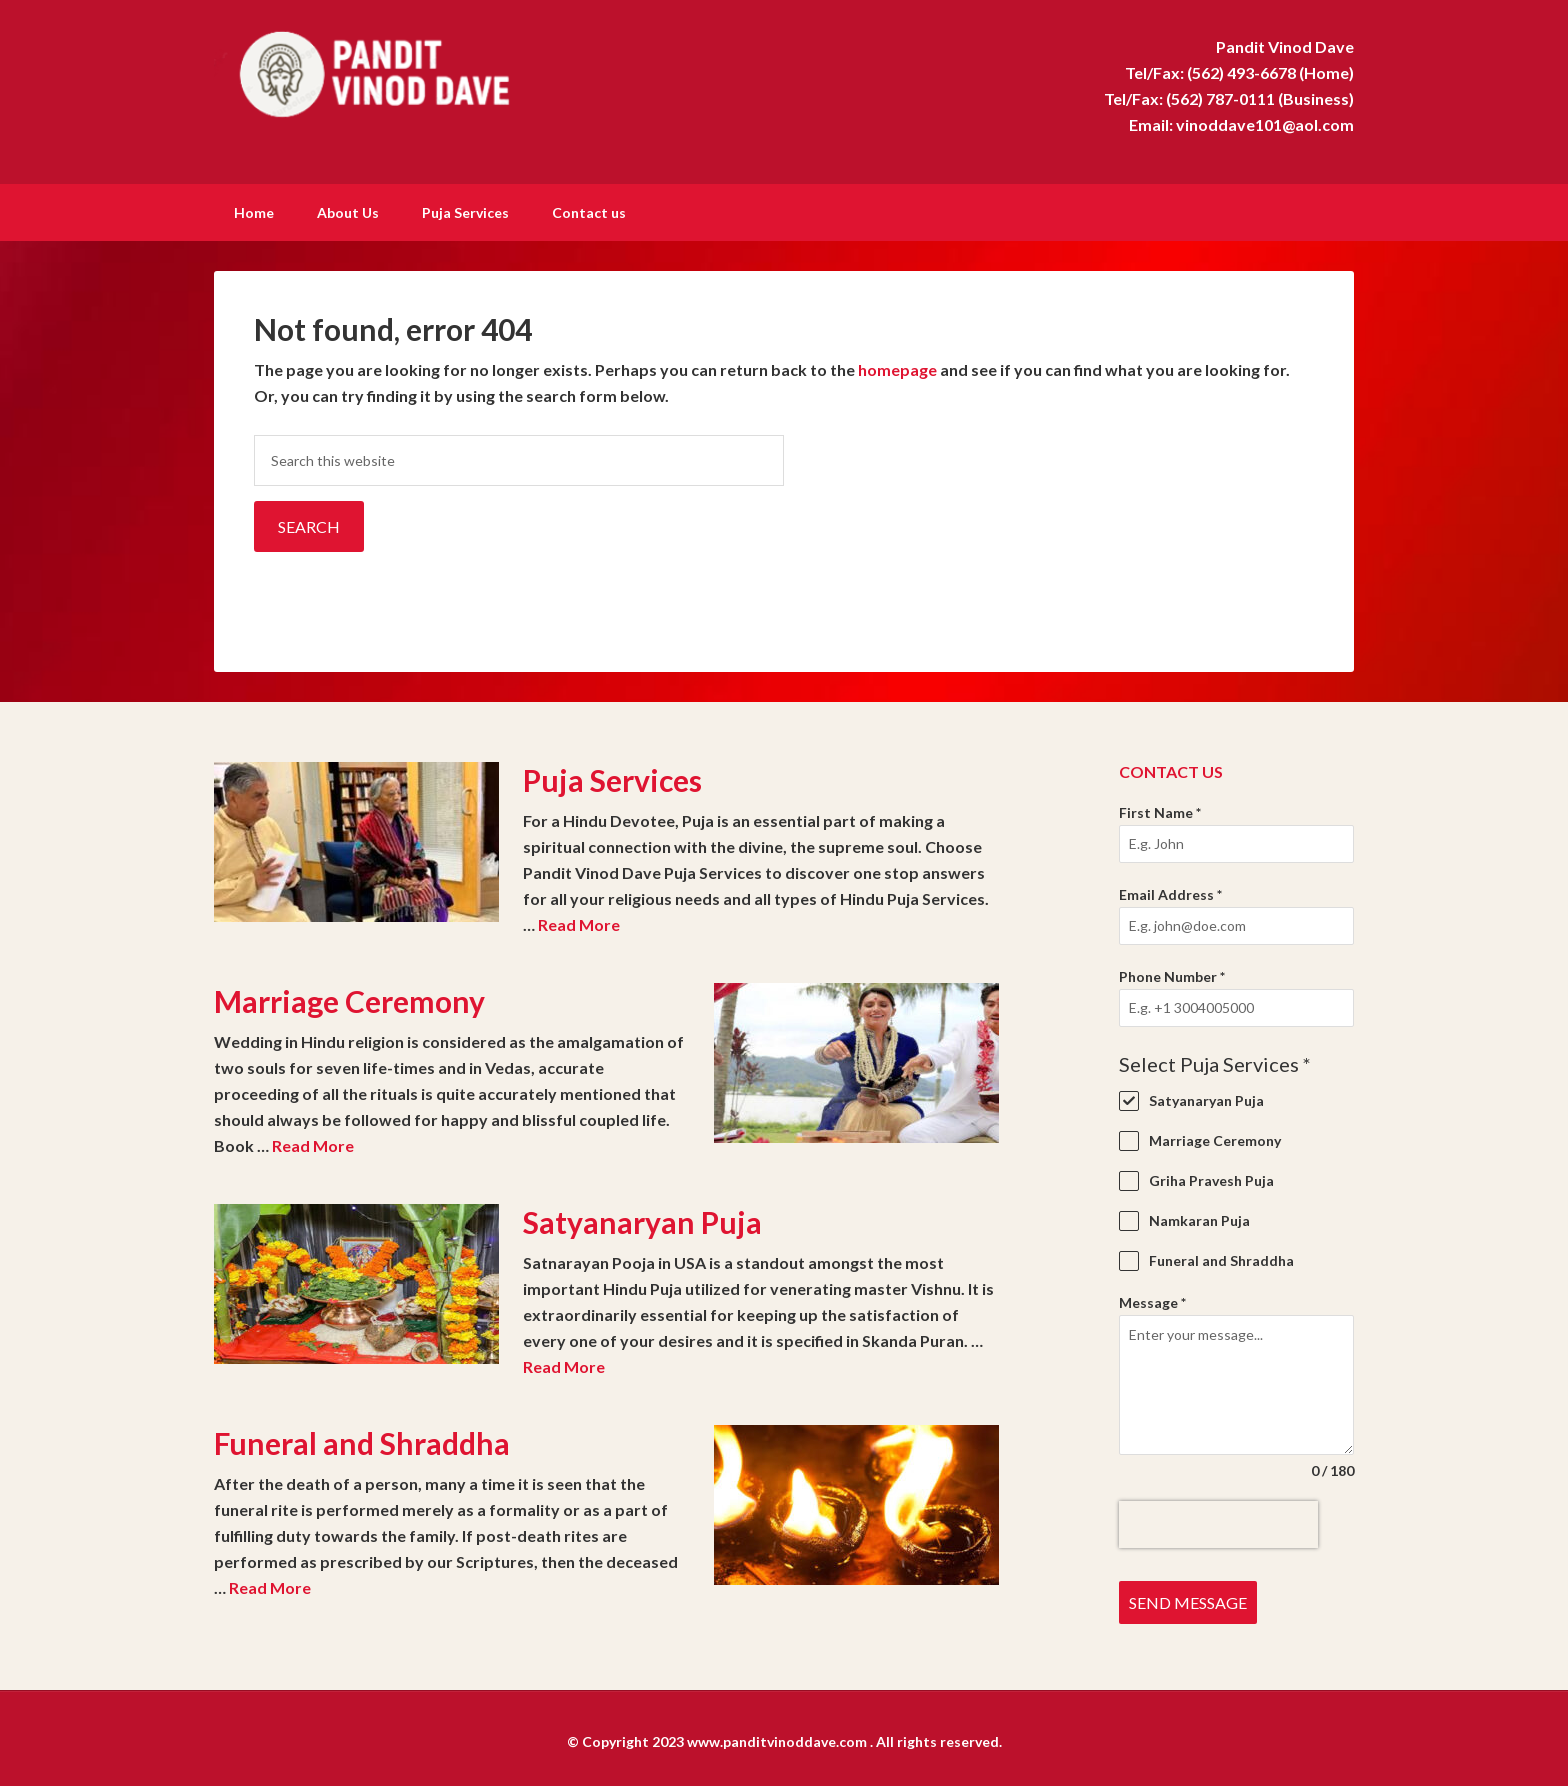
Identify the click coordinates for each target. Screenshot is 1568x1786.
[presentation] (1218, 1522)
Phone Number (1172, 974)
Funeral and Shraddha (362, 1441)
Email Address (1170, 892)
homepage (897, 367)
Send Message (1188, 1600)
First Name (1160, 810)
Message (1152, 1300)
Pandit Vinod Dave (384, 70)
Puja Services (612, 778)
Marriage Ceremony (349, 999)
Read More (579, 922)
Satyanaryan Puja (642, 1220)
